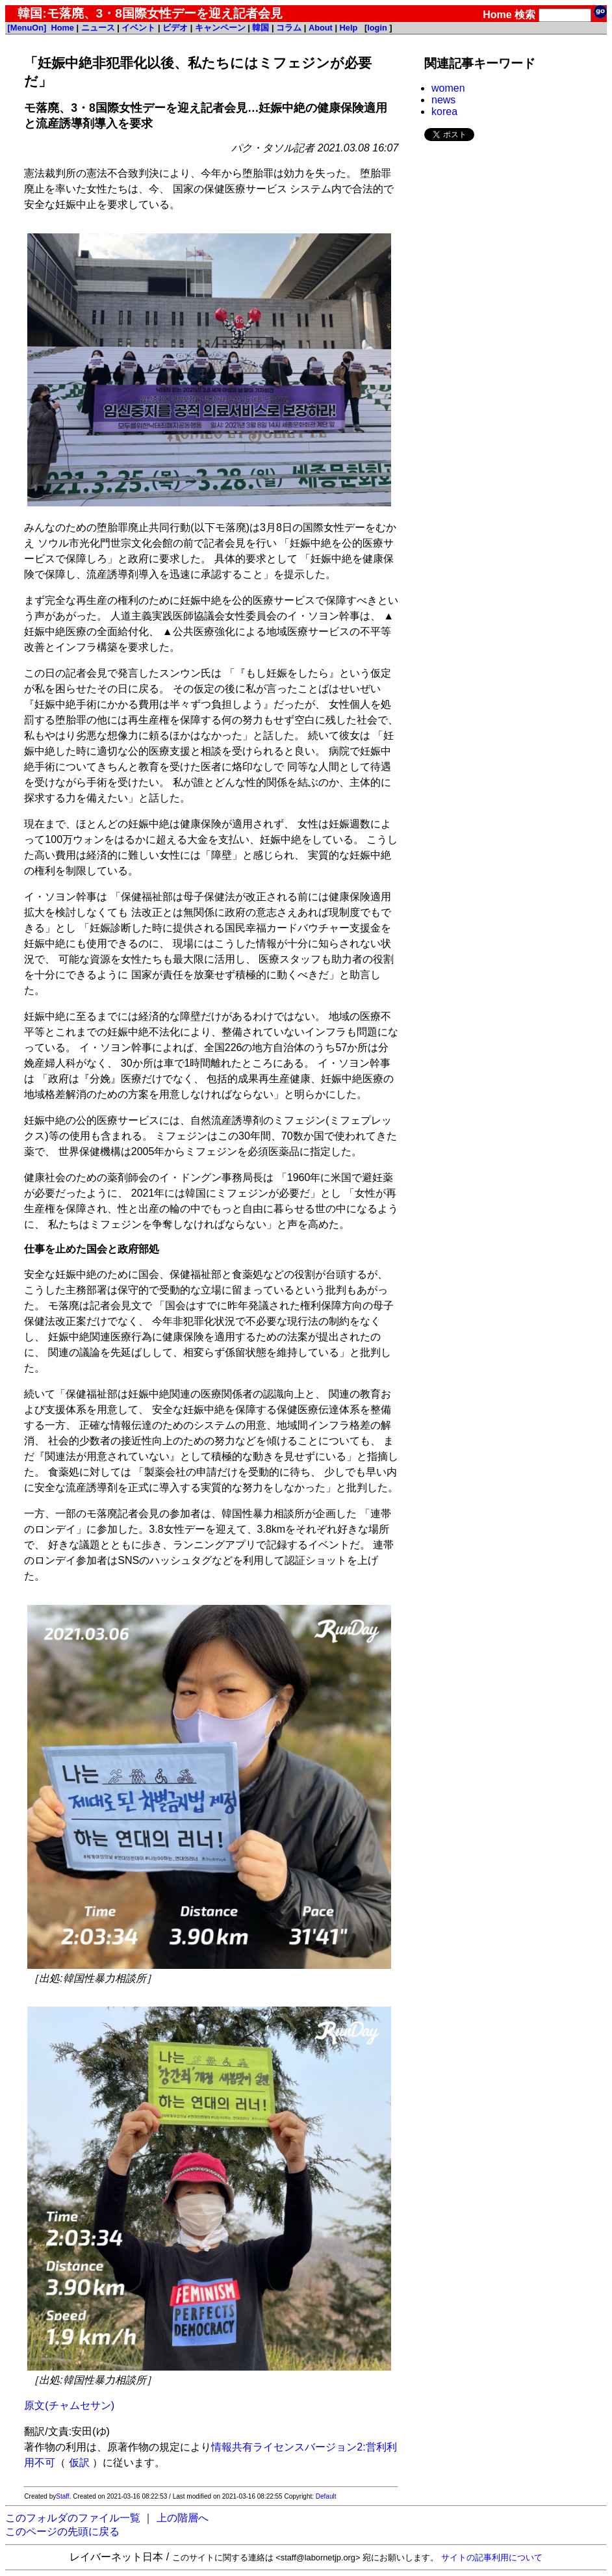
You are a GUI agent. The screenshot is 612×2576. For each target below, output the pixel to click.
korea (444, 111)
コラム (288, 28)
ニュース (98, 28)
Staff (62, 2496)
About (321, 28)
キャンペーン (220, 28)
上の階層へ (183, 2517)
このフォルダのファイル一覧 (72, 2517)
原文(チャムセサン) (69, 2405)
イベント (138, 28)
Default (326, 2496)
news (443, 99)
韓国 (260, 28)
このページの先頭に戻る (62, 2531)
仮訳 (79, 2462)
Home (497, 14)
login (377, 28)
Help (349, 28)
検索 (525, 14)
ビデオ (175, 28)
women (448, 88)
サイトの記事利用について (491, 2557)
